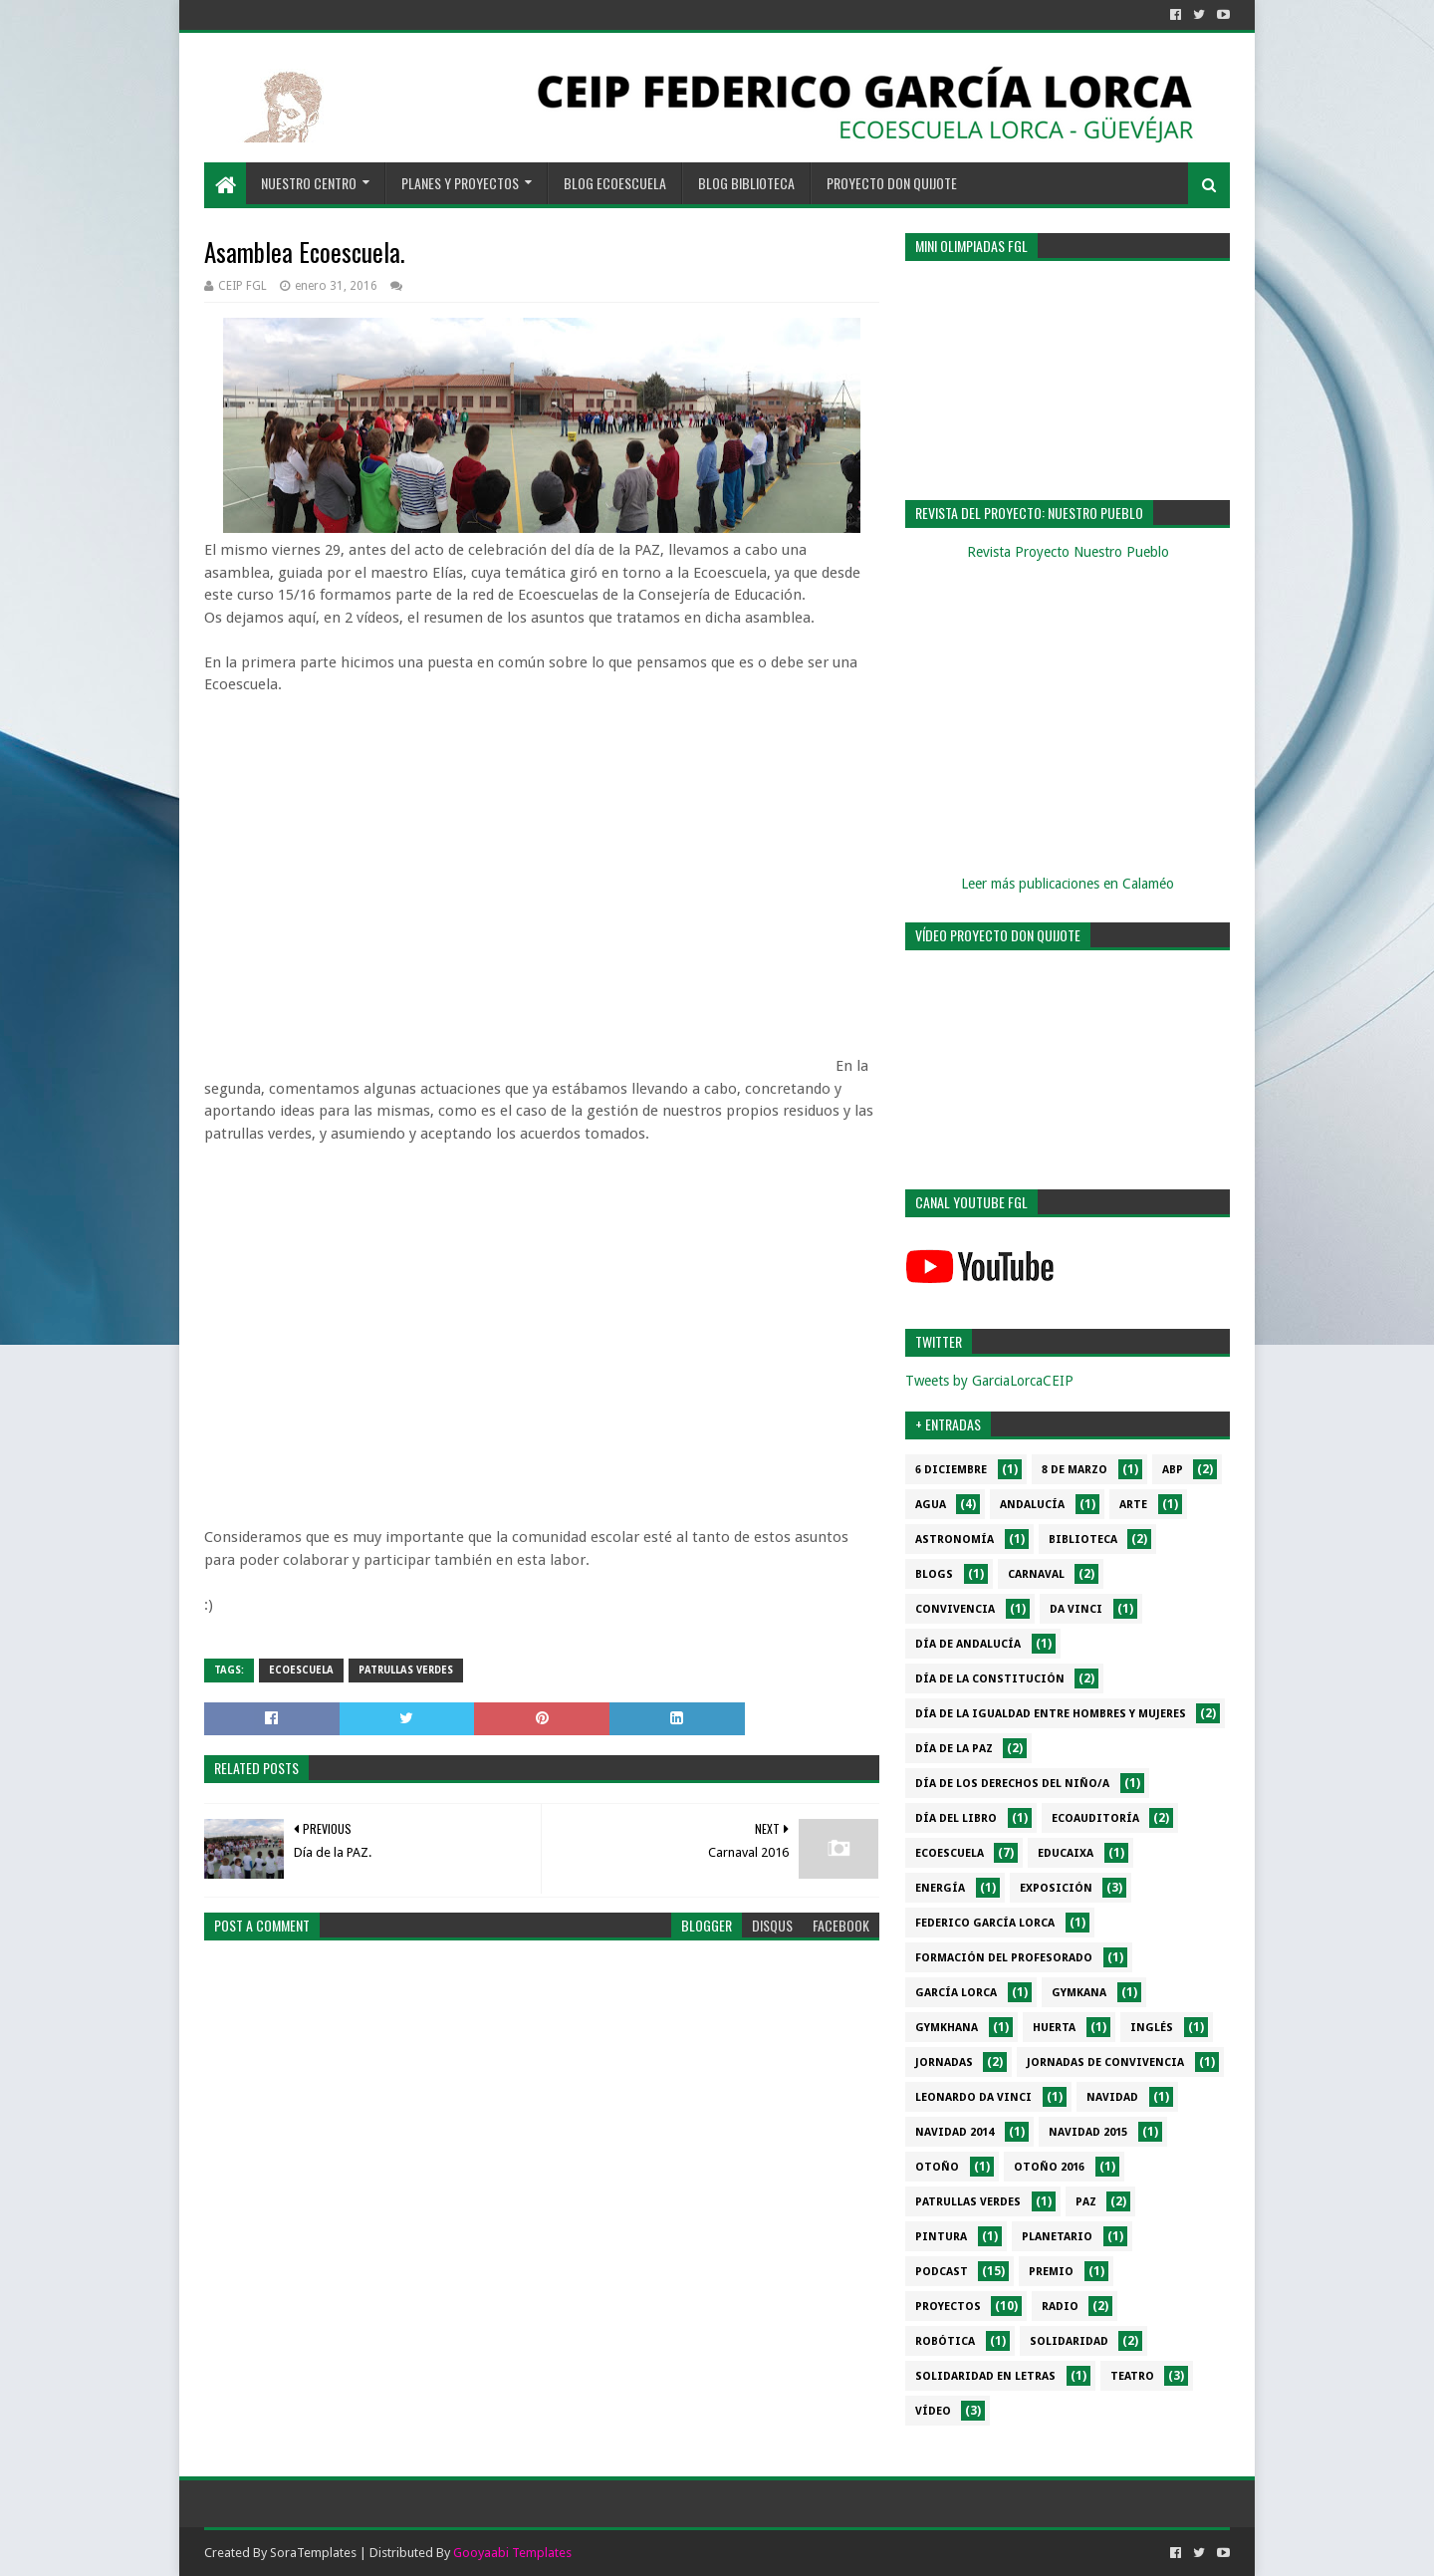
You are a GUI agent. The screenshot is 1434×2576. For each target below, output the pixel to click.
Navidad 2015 (1088, 2132)
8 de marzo (1074, 1469)
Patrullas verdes (405, 1670)
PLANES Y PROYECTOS (460, 182)
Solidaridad (1069, 2341)
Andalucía (1032, 1504)
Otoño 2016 (1049, 2167)
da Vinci (1076, 1609)
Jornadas (944, 2062)
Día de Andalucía (968, 1644)
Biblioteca (1083, 1539)
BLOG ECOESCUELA (615, 182)
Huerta (1054, 2027)
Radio (1060, 2306)
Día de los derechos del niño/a (1012, 1783)
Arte (1133, 1504)
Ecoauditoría (1095, 1818)
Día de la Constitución (990, 1679)
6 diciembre (951, 1469)
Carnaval (1036, 1574)
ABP (1172, 1469)
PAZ (1086, 2201)
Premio (1051, 2271)
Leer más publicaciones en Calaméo (1067, 884)
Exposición (1056, 1888)
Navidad (1112, 2097)
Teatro (1132, 2376)
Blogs (934, 1574)
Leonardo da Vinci (973, 2097)
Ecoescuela (301, 1670)
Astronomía (954, 1539)
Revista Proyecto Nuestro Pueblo (1068, 552)
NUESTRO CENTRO (309, 182)
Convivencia (955, 1609)
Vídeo (933, 2411)
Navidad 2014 (954, 2132)
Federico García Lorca (985, 1923)
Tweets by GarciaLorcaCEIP (989, 1381)
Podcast (941, 2271)
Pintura (941, 2236)
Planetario (1057, 2236)
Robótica (945, 2341)
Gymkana (1079, 1992)
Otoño (937, 2167)
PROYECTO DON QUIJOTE (892, 182)
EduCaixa (1065, 1853)
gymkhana (946, 2027)
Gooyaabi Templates (512, 2552)
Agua (930, 1504)
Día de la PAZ (954, 1748)
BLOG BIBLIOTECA (746, 182)
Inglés (1151, 2027)
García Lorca (956, 1992)
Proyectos (948, 2306)
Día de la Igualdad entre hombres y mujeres (1050, 1713)
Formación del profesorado (1003, 1957)
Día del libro (956, 1818)
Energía (940, 1888)
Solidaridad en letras (985, 2376)
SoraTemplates (313, 2552)
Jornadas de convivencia (1105, 2062)
